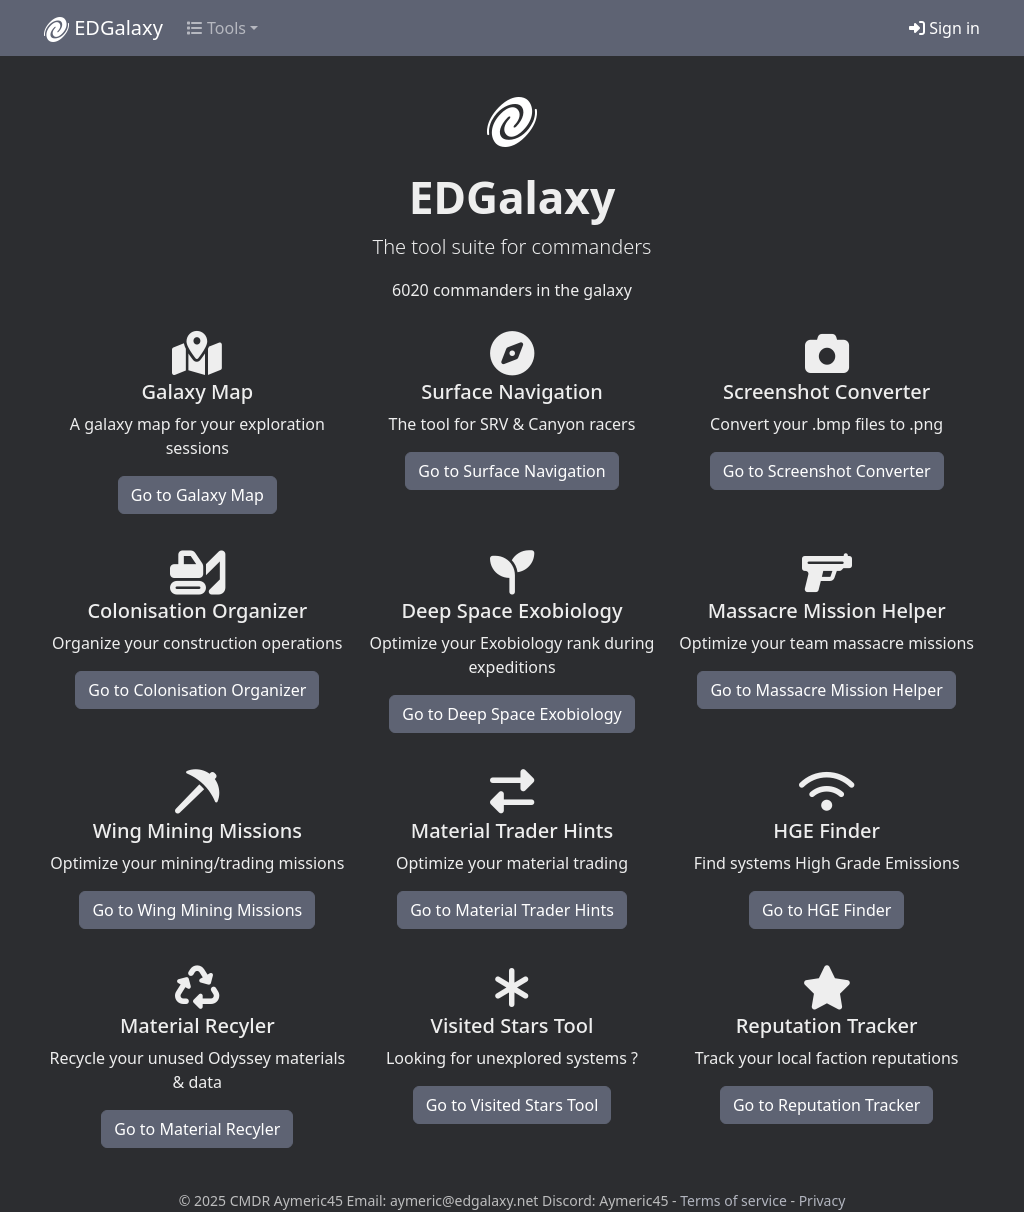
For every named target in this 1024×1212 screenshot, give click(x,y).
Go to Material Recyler (197, 1129)
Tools (216, 28)
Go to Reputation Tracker (826, 1105)
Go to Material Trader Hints (512, 910)
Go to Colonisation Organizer (197, 690)
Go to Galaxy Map (197, 495)
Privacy (822, 1200)
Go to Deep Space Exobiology (511, 714)
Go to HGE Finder (826, 910)
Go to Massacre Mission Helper (826, 690)
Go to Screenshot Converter (827, 471)
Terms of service (733, 1200)
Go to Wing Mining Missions (197, 910)
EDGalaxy (103, 28)
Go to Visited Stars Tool (512, 1105)
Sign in (944, 28)
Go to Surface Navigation (511, 471)
